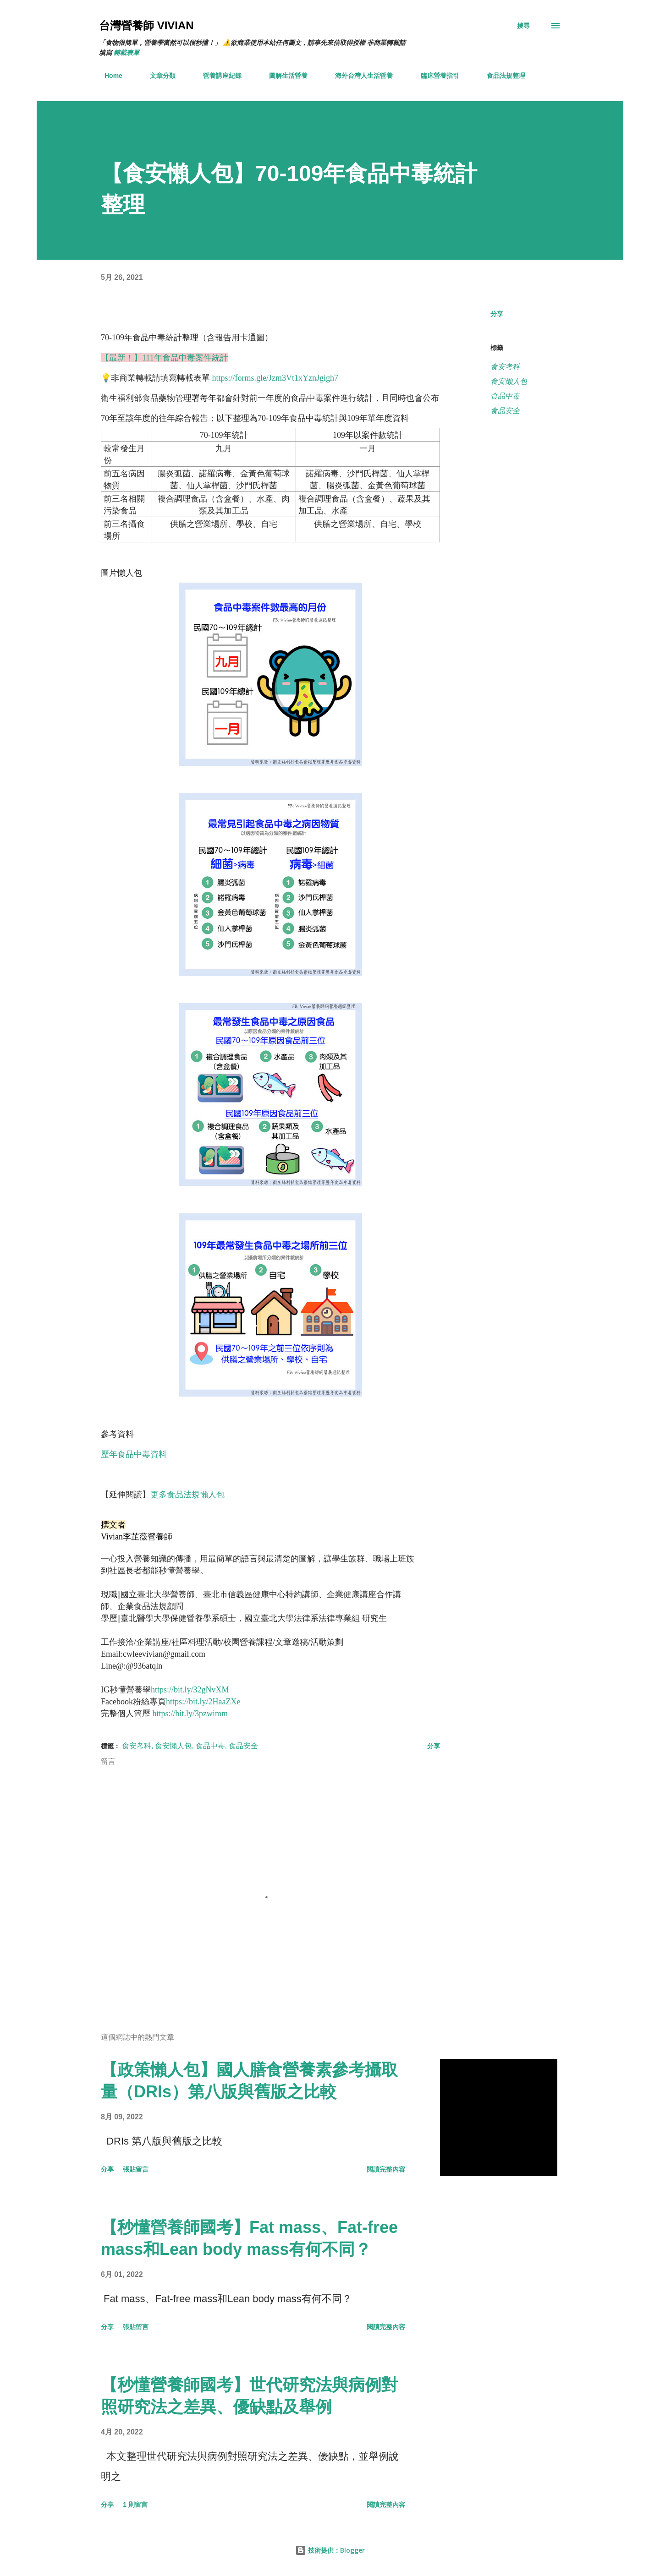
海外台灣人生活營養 (358, 75)
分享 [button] (496, 313)
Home (108, 75)
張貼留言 (135, 2176)
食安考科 (505, 367)
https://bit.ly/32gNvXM (190, 1696)
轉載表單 (126, 53)
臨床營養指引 (434, 75)
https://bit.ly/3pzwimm (190, 1721)
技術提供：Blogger (330, 2550)
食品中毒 (505, 396)
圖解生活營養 (283, 75)
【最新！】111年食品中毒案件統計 (164, 357)
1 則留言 (135, 2512)
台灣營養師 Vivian (146, 25)
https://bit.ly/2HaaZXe (203, 1709)
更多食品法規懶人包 (187, 1494)
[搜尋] (523, 25)
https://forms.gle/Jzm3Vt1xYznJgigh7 (275, 377)
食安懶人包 (508, 381)
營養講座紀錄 (217, 75)
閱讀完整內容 (386, 2176)
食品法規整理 (500, 75)
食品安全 (505, 411)
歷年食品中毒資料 (134, 1454)
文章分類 (157, 75)
